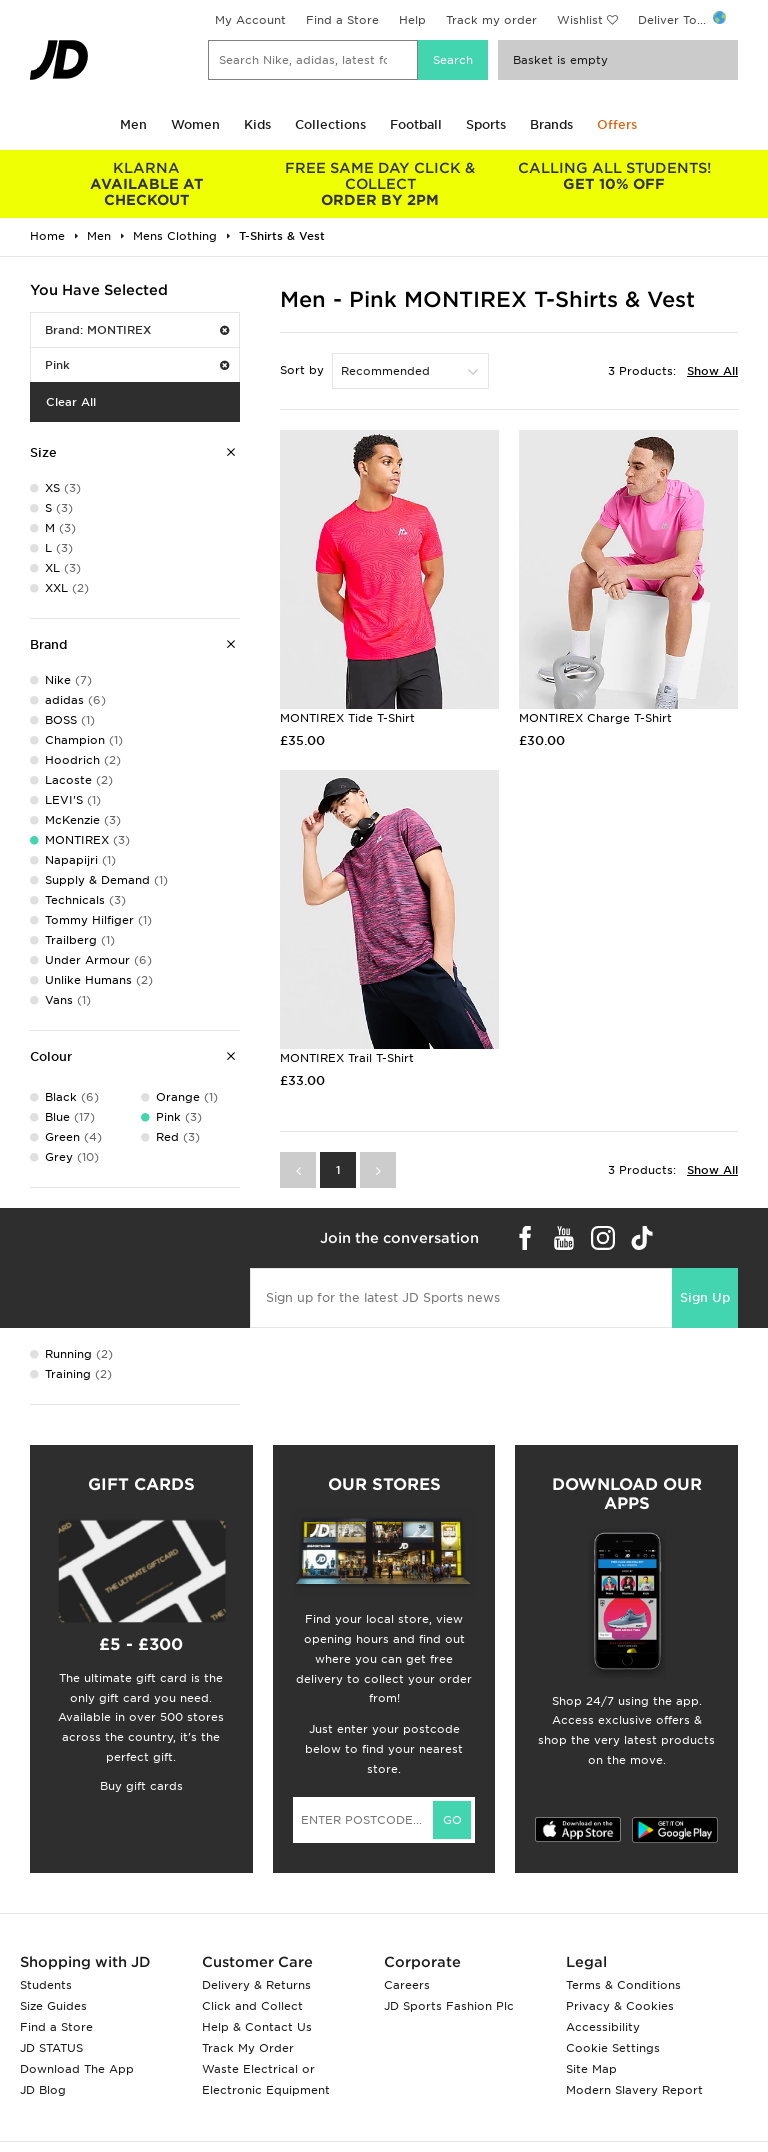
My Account (250, 20)
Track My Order (248, 2048)
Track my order (491, 20)
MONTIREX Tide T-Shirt (347, 718)
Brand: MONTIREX (137, 330)
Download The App (77, 2069)
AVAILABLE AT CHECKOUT (147, 184)
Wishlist (580, 20)
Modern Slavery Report (634, 2090)
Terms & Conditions (623, 1985)
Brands (551, 124)
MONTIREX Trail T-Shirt (347, 1058)
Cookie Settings (613, 2048)
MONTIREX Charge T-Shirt (595, 718)
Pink (137, 365)
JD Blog (43, 2090)
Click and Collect (252, 2006)
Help (412, 20)
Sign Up (705, 1297)
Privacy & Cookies (620, 2006)
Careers (407, 1985)
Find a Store (342, 20)
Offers (617, 124)
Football (416, 124)
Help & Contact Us (257, 2027)
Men (133, 124)
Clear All (71, 402)
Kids (257, 124)
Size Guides (53, 2006)
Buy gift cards (141, 1786)
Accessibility (603, 2027)
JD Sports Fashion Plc (449, 2006)
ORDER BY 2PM (381, 184)
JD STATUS (51, 2048)
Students (46, 1985)
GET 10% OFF (614, 176)
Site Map (591, 2069)
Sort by (302, 370)
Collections (330, 124)
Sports (486, 124)
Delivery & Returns (256, 1985)
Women (195, 124)
